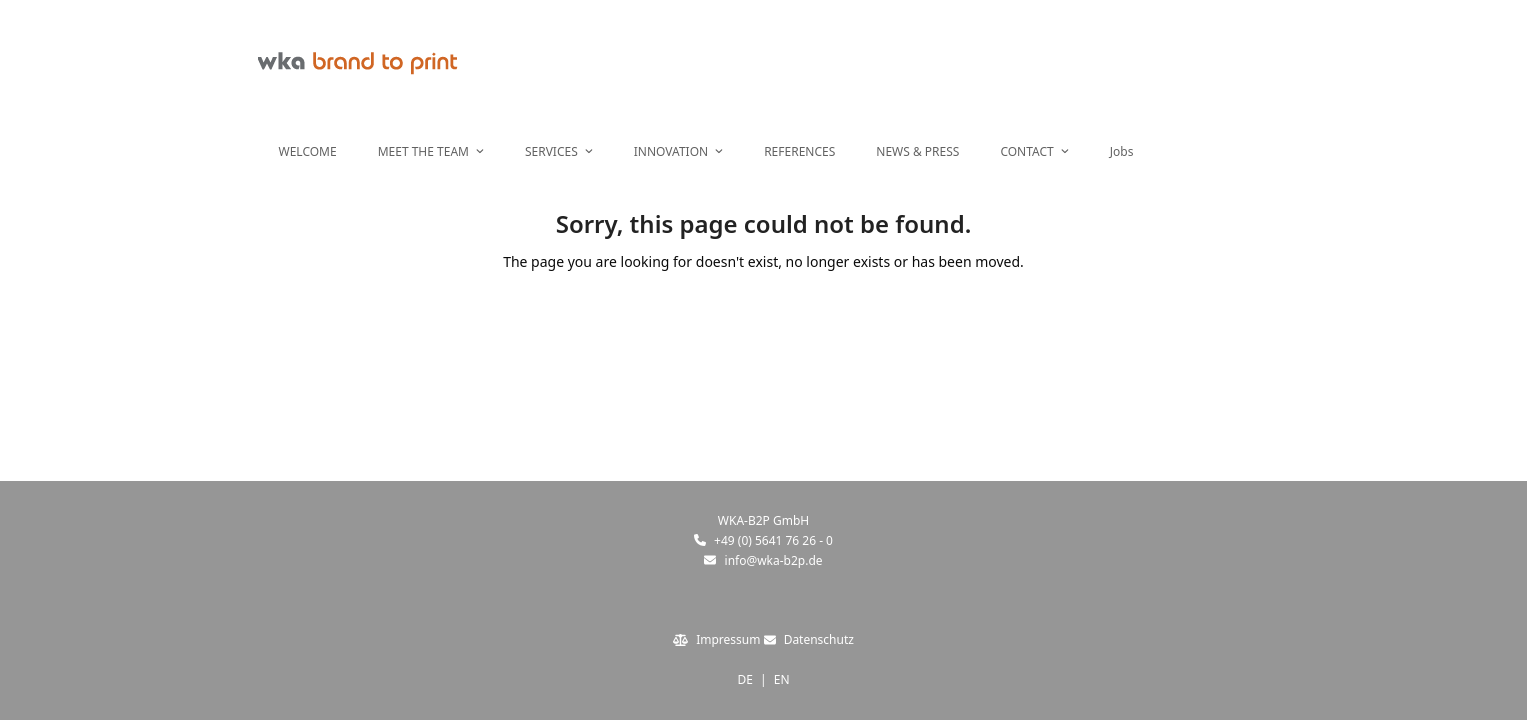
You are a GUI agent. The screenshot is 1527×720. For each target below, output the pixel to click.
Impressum (728, 639)
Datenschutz (819, 639)
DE (744, 679)
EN (782, 679)
